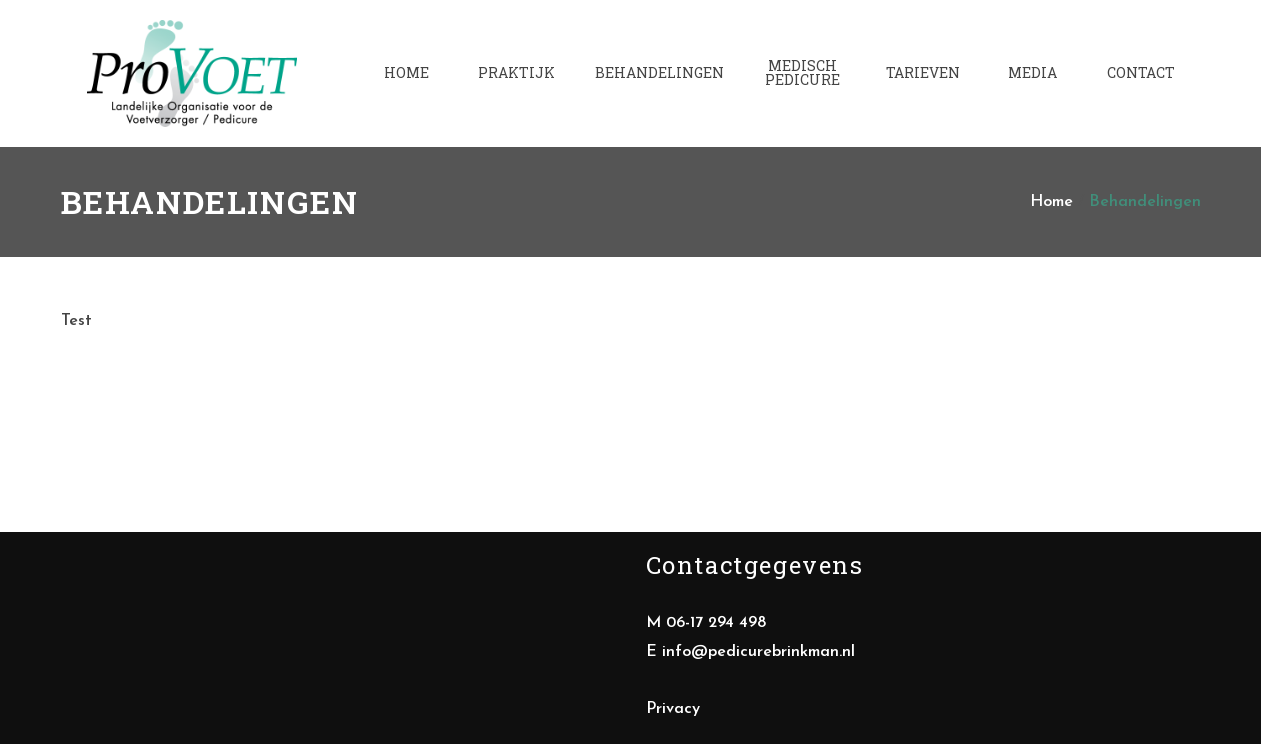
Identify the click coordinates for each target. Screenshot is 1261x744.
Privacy (673, 709)
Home (1051, 202)
